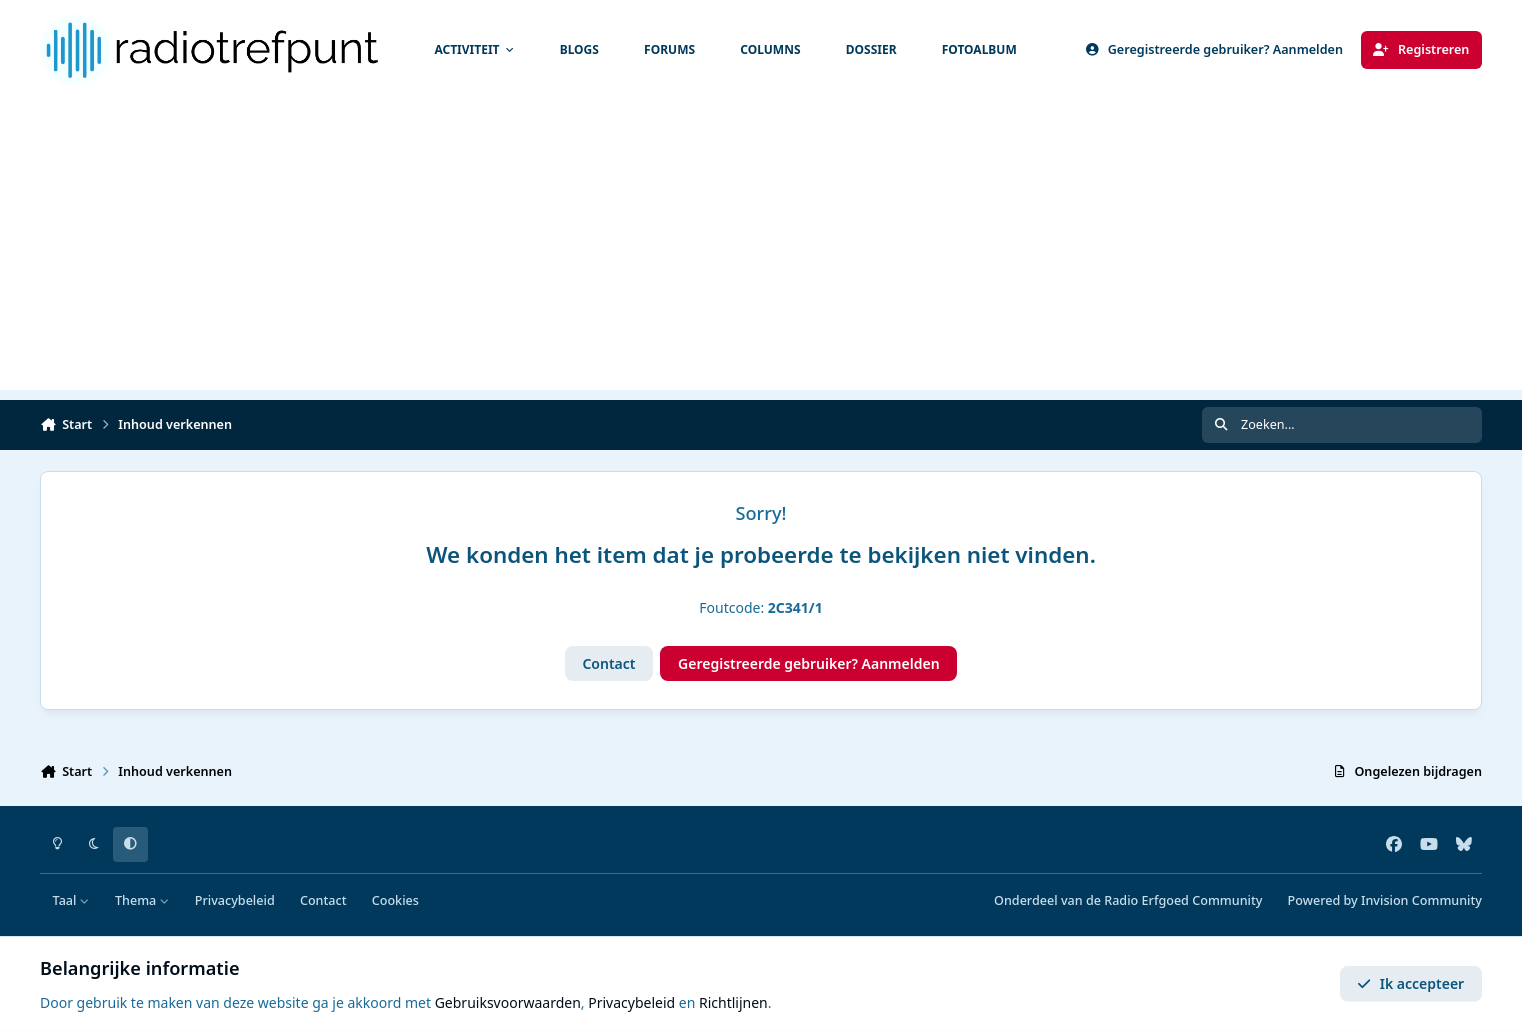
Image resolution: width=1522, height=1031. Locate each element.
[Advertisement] (761, 250)
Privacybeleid (235, 900)
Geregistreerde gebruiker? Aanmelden (809, 663)
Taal (71, 900)
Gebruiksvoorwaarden (508, 1002)
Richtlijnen (733, 1002)
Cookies (395, 900)
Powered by (1385, 900)
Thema (142, 900)
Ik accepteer (1410, 983)
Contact (608, 663)
